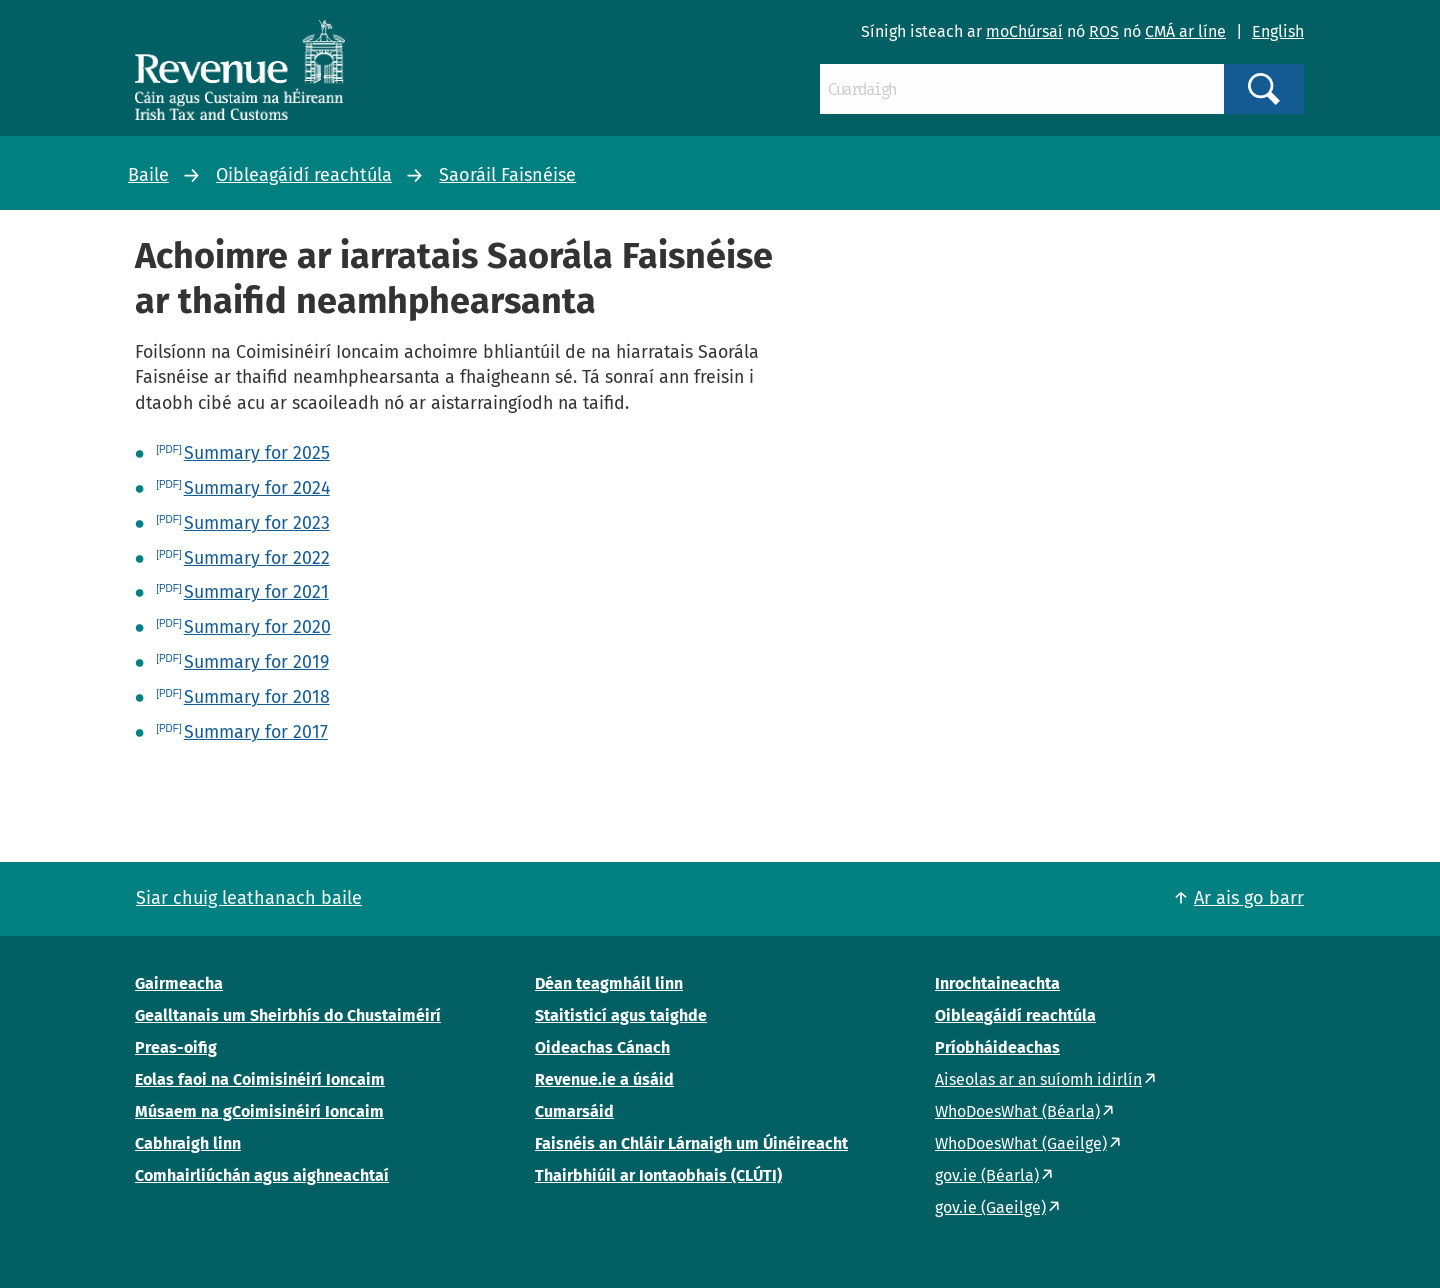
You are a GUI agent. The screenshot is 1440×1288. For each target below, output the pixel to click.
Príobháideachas (997, 1047)
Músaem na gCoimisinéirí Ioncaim (259, 1111)
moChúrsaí (1024, 31)
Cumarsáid (574, 1111)
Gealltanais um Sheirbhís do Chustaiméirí (288, 1015)
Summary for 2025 (257, 453)
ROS (1104, 31)
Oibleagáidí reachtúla (304, 175)
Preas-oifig (176, 1047)
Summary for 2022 (257, 558)
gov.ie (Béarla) (987, 1175)
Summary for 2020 (257, 627)
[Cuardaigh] (1022, 89)
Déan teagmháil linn (609, 983)
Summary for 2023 (257, 523)
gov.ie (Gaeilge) (990, 1207)
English (1278, 31)
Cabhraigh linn (188, 1143)
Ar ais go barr (1249, 898)
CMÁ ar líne (1185, 31)
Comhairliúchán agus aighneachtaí (262, 1175)
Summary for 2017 (256, 732)
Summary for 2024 (257, 488)
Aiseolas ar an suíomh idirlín (1038, 1079)
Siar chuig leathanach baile (249, 898)
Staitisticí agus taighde (621, 1015)
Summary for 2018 (257, 697)
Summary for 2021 (256, 592)
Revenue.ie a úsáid (604, 1079)
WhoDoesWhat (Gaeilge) (1021, 1143)
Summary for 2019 (256, 662)
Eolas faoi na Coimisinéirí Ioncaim (260, 1079)
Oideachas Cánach (602, 1047)
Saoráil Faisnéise (507, 175)
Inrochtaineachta (997, 983)
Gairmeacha (179, 983)
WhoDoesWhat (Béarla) (1017, 1111)
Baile (148, 175)
